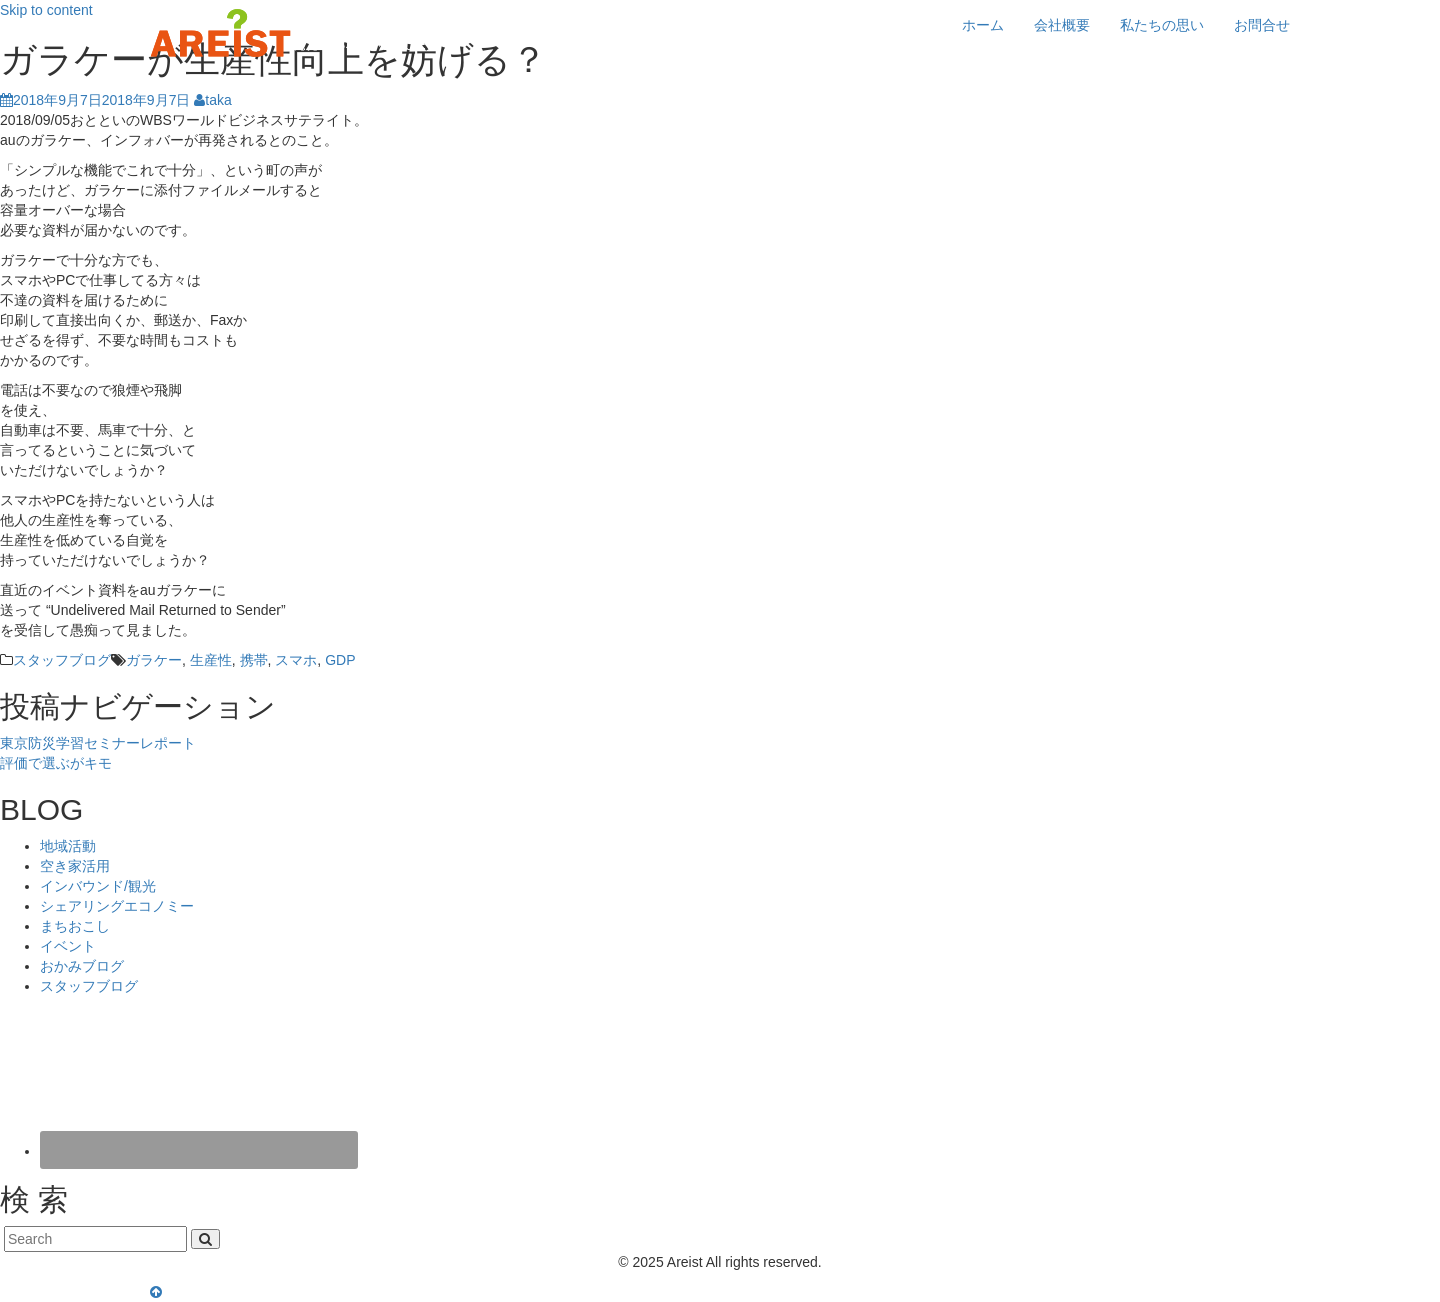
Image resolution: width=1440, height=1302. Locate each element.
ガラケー (154, 660)
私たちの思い (1162, 25)
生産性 (211, 660)
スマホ (296, 660)
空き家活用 (75, 866)
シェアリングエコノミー (117, 906)
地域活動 (68, 846)
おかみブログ (82, 966)
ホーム (983, 25)
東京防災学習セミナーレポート (98, 743)
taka (212, 100)
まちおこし (75, 926)
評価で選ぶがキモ (56, 763)
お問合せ (1262, 25)
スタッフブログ (62, 660)
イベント (68, 946)
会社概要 (1062, 25)
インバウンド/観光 (98, 886)
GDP (340, 660)
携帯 (254, 660)
